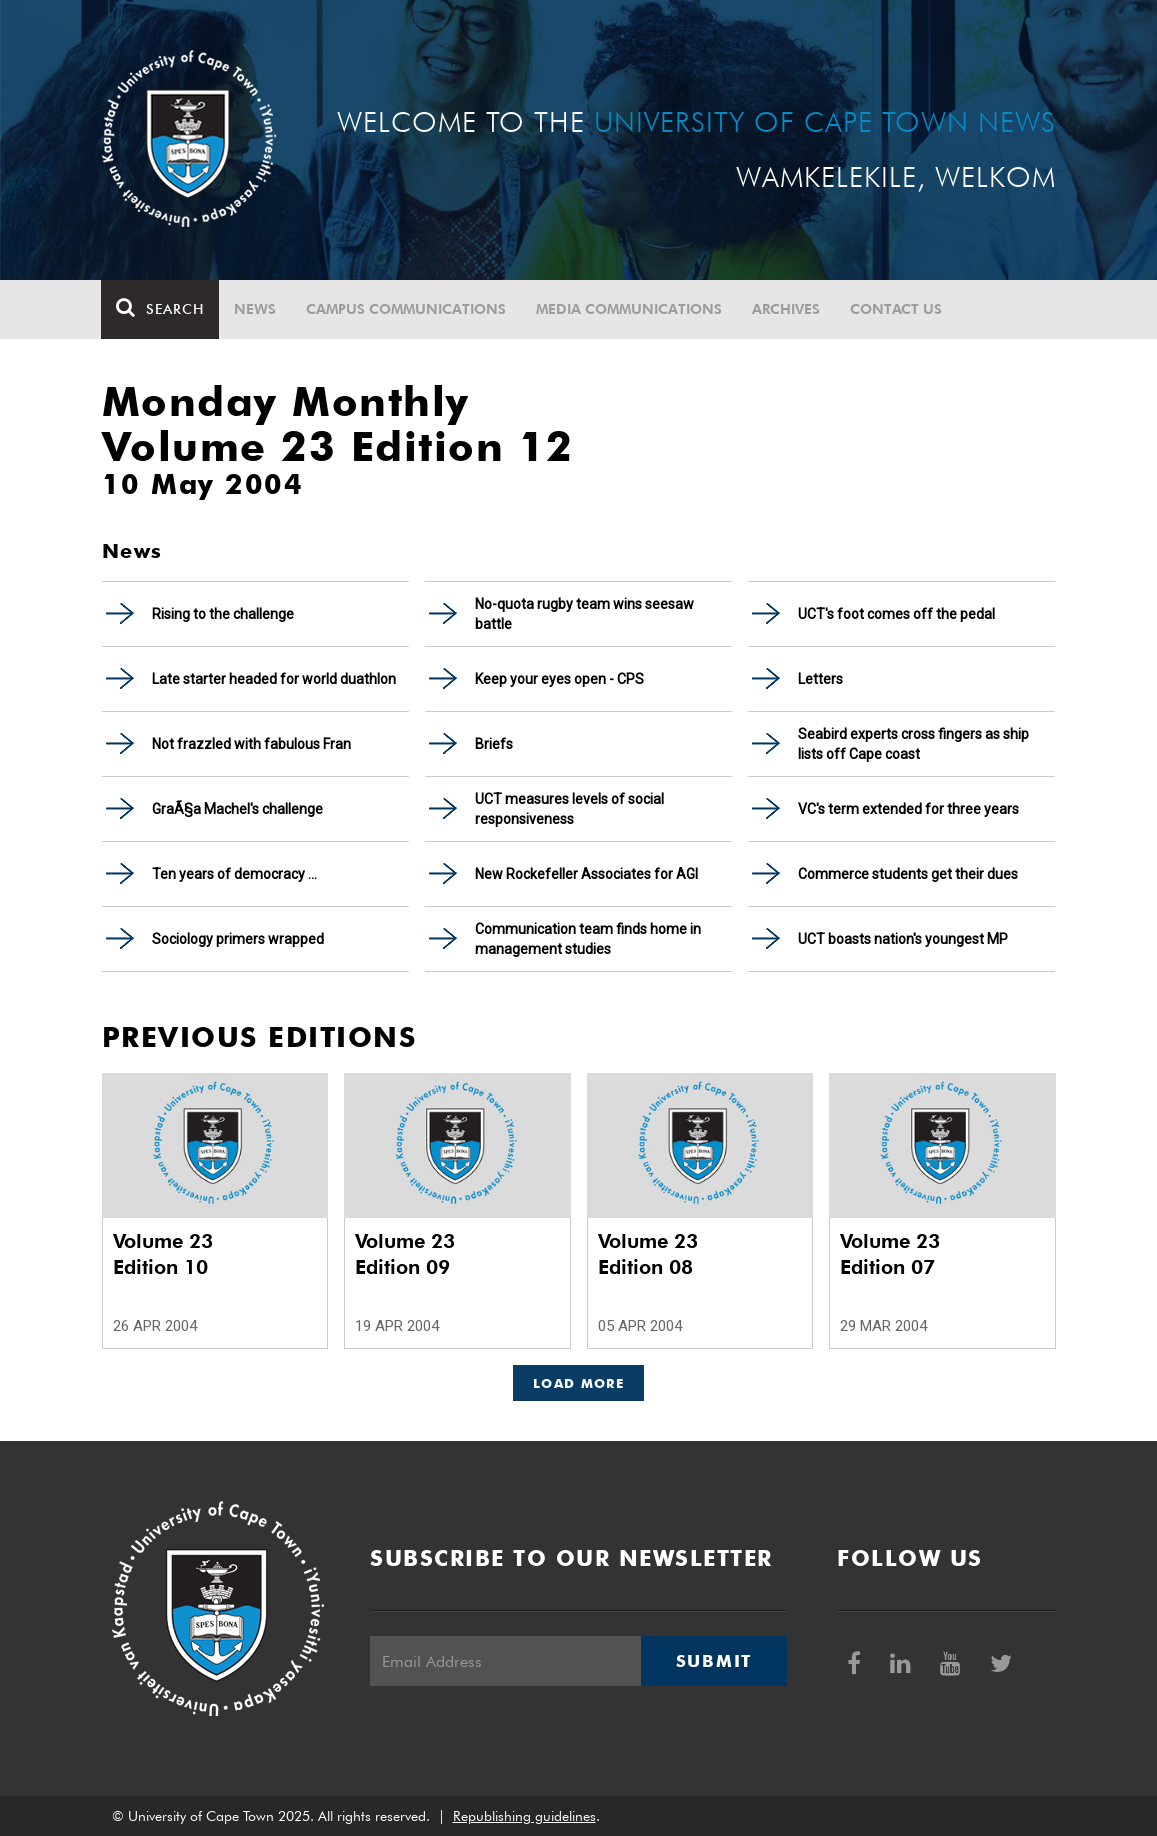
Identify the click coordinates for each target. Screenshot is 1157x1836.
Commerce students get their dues (908, 874)
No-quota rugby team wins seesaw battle (584, 614)
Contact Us (897, 309)
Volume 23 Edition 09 (405, 1254)
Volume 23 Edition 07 (890, 1254)
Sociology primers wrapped (238, 939)
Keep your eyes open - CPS (559, 679)
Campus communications (407, 309)
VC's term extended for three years (908, 809)
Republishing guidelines (524, 1816)
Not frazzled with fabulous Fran (251, 744)
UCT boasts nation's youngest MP (903, 939)
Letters (820, 679)
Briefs (494, 744)
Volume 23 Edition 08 (648, 1254)
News (256, 309)
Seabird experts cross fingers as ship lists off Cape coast (913, 744)
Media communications (630, 309)
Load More (578, 1383)
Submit (714, 1661)
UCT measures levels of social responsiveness (569, 809)
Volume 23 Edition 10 (163, 1254)
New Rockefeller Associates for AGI (586, 874)
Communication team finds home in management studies (588, 939)
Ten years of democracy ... (234, 874)
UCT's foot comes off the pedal (896, 614)
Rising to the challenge (223, 614)
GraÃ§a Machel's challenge (237, 809)
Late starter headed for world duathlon (274, 679)
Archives (787, 309)
